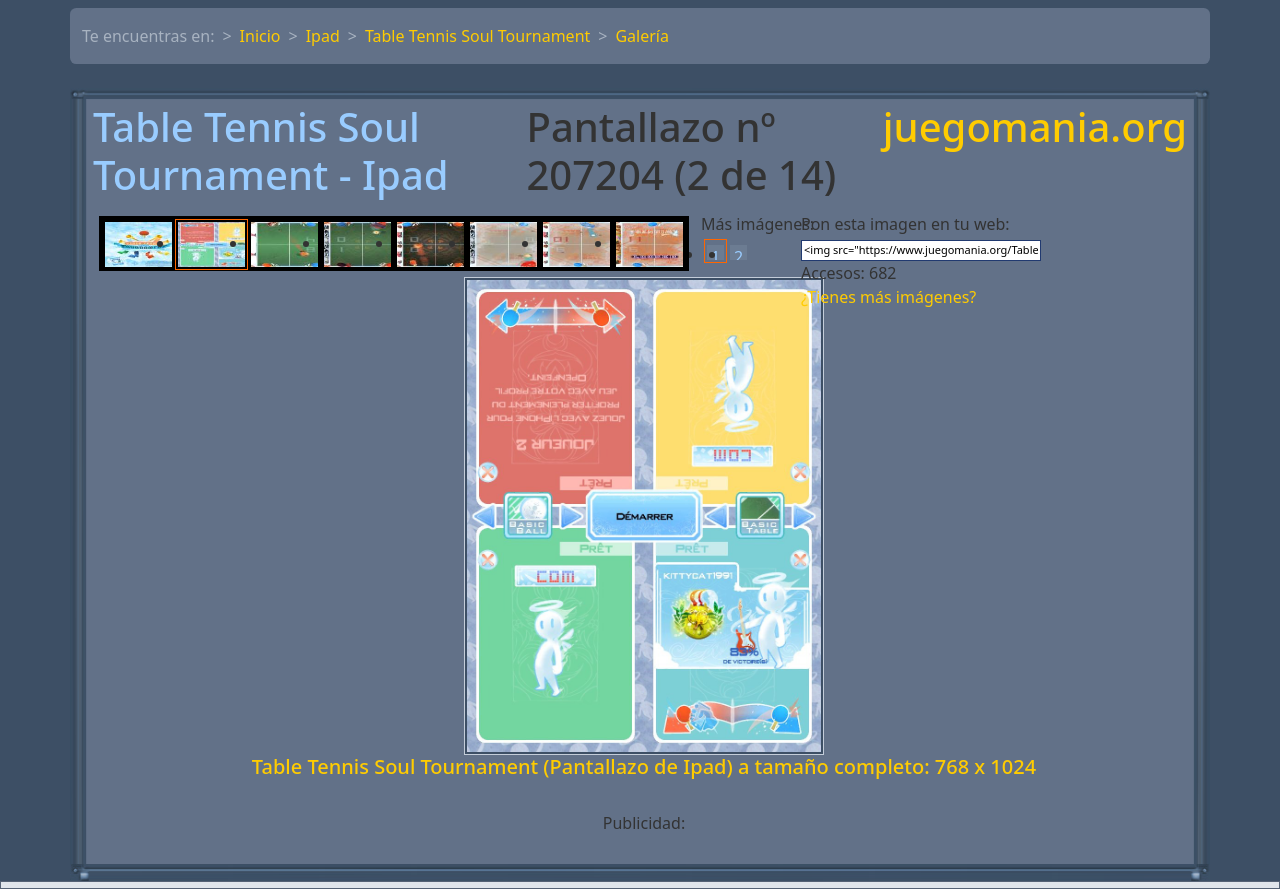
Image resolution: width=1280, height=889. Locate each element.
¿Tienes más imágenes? (888, 297)
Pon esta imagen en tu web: (905, 224)
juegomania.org (1035, 128)
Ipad (323, 36)
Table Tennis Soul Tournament (477, 36)
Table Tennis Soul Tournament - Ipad (271, 151)
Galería (642, 36)
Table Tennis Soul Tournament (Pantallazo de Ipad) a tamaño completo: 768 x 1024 (644, 766)
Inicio (260, 36)
